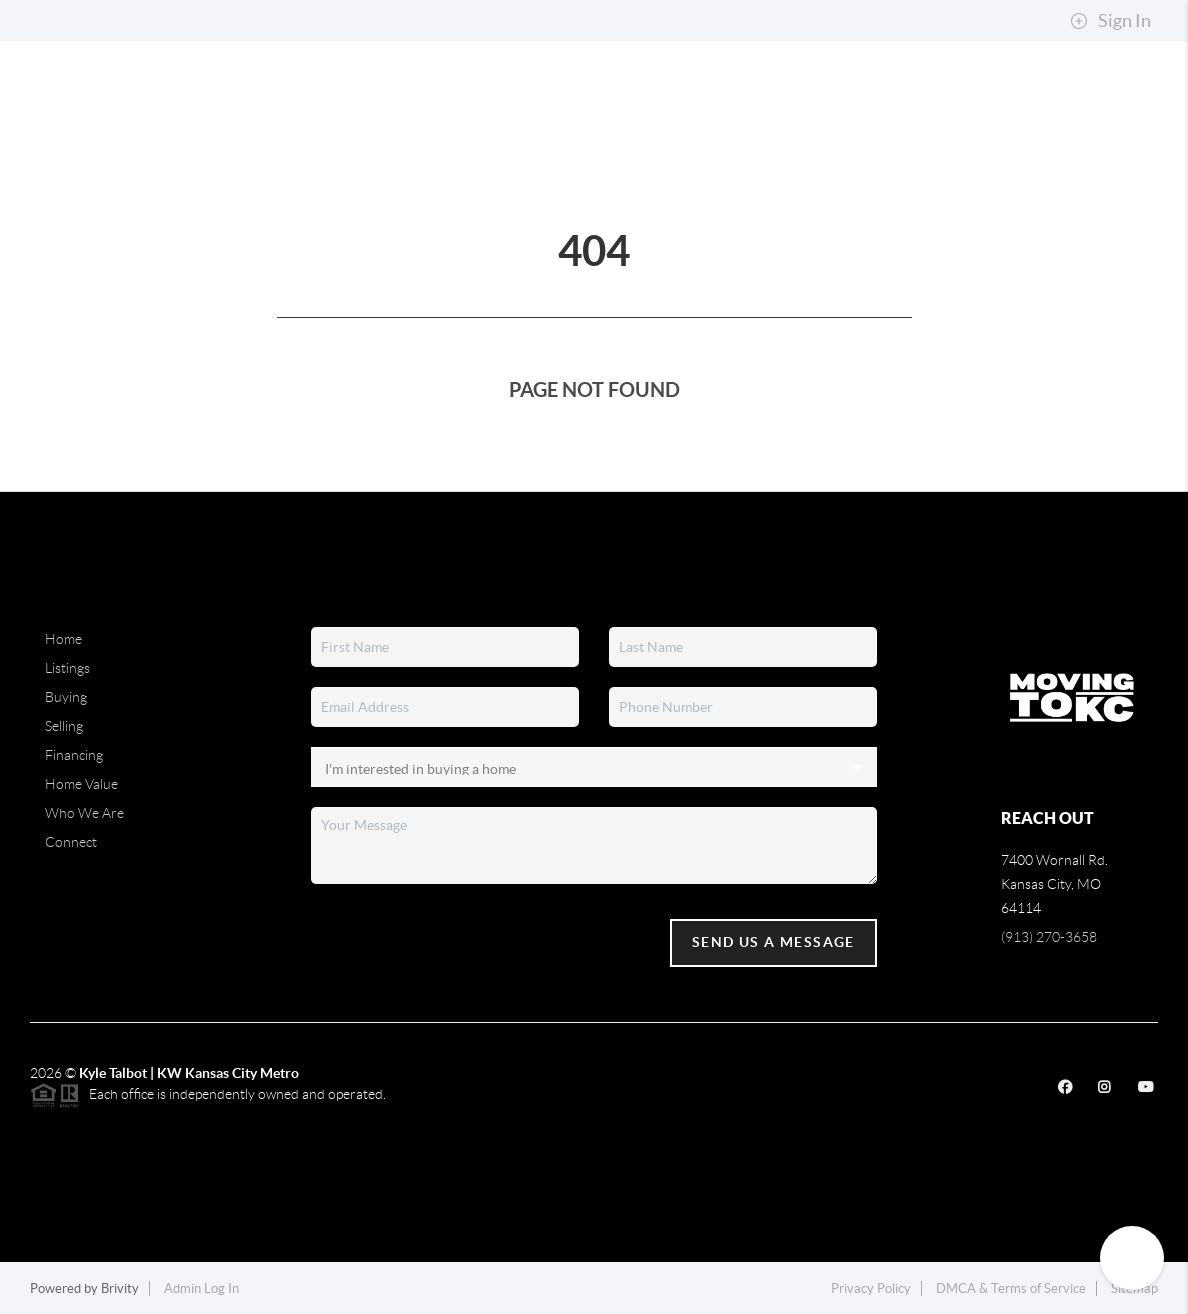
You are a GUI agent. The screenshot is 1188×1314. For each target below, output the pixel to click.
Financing (74, 755)
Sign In (1110, 21)
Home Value (81, 784)
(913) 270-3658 (1049, 937)
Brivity (120, 1288)
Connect (71, 842)
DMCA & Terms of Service (1011, 1288)
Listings (67, 668)
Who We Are (84, 813)
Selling (64, 726)
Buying (66, 697)
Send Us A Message (773, 942)
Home (63, 639)
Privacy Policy (871, 1288)
